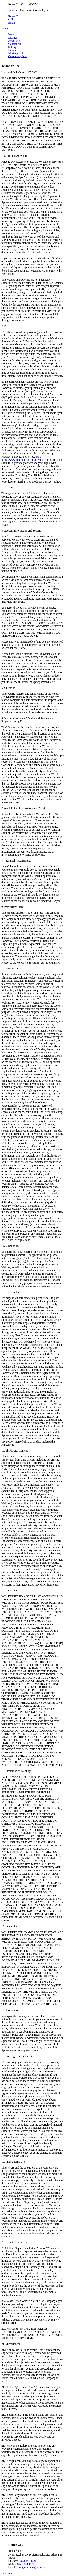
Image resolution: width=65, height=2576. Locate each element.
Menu (4, 28)
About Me (14, 40)
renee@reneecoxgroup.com (31, 2567)
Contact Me (14, 43)
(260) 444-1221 (27, 2560)
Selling (12, 46)
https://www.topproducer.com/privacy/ (22, 459)
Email (11, 22)
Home (11, 34)
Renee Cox (14, 16)
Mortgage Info (16, 53)
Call (10, 19)
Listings (12, 37)
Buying (12, 50)
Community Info (17, 56)
